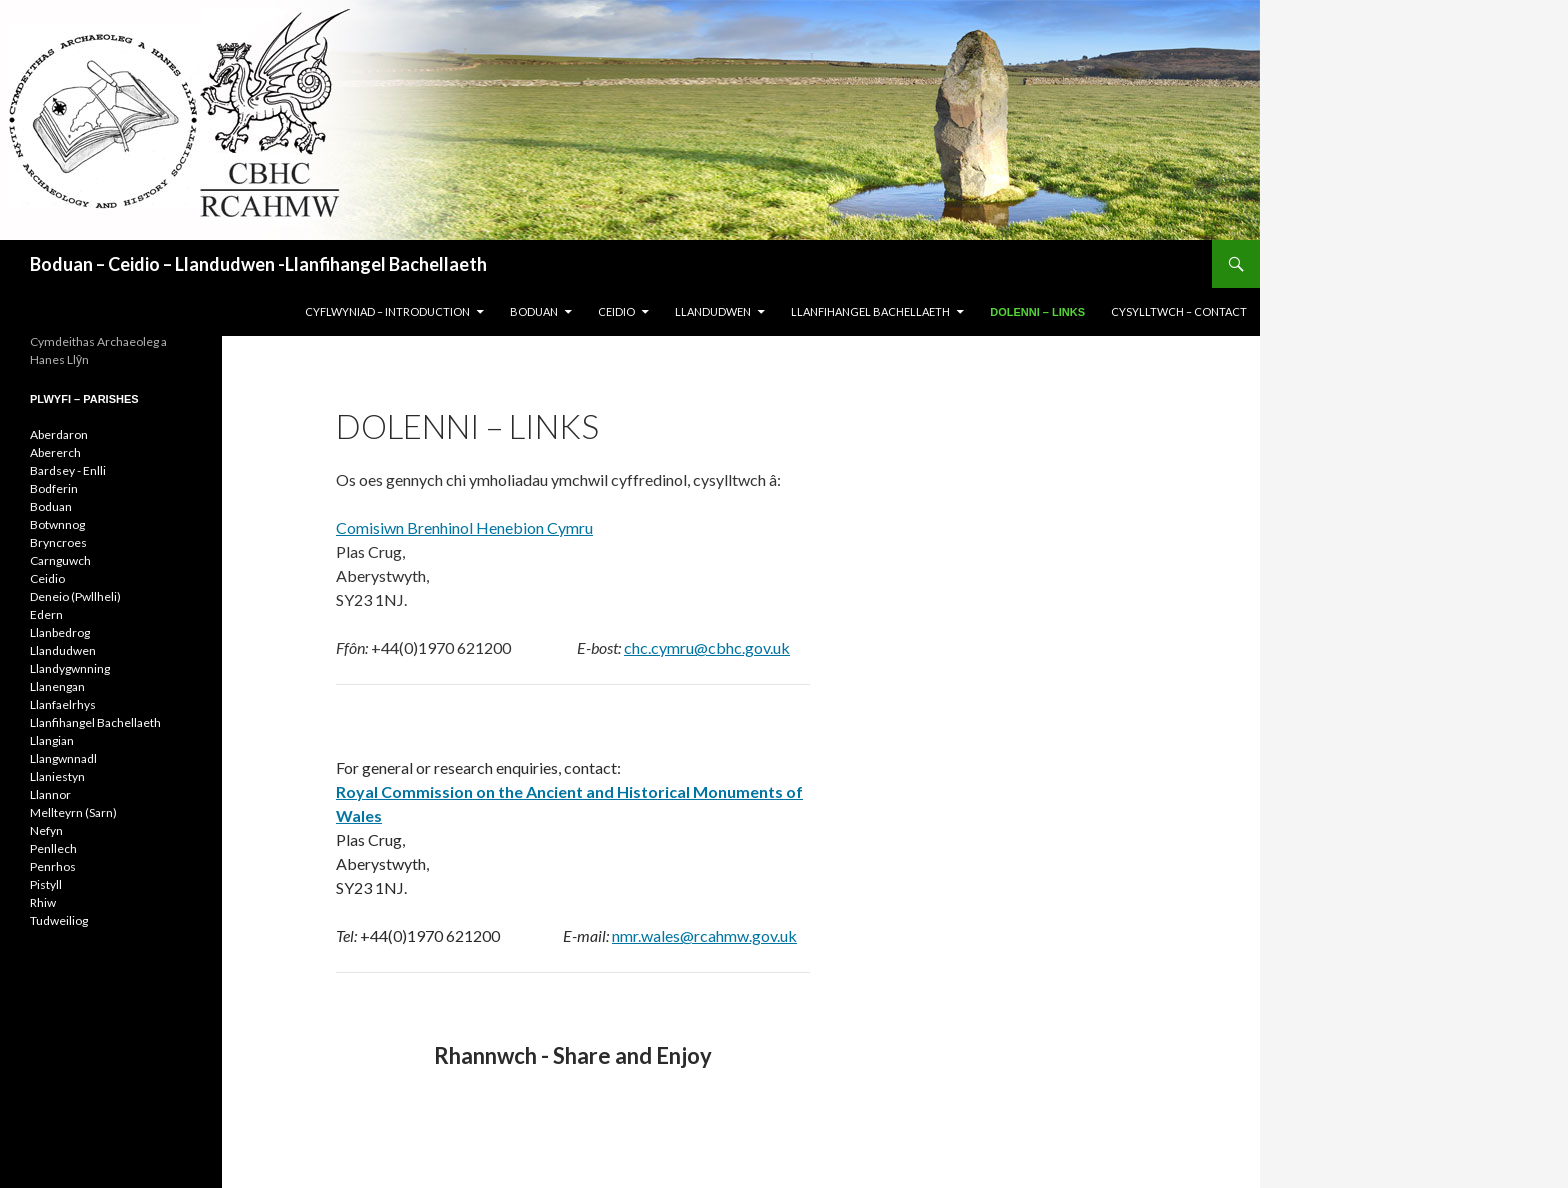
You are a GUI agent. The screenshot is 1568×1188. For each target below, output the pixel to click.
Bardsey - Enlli (68, 470)
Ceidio (47, 578)
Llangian (52, 740)
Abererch (55, 452)
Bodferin (54, 488)
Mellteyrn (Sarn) (73, 812)
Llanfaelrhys (63, 704)
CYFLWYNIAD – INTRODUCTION (387, 311)
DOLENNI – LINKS (1037, 312)
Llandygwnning (70, 668)
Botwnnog (57, 524)
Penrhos (53, 866)
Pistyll (46, 884)
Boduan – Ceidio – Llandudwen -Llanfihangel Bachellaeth (258, 264)
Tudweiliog (59, 920)
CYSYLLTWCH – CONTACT (1179, 311)
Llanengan (57, 686)
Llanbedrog (60, 632)
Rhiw (43, 902)
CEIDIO (616, 311)
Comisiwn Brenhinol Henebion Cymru (464, 527)
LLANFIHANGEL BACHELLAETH (870, 311)
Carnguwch (60, 560)
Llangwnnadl (63, 758)
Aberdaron (59, 434)
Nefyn (46, 830)
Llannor (50, 794)
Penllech (53, 848)
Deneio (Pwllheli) (75, 596)
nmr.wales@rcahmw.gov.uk (704, 935)
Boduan (51, 506)
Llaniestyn (57, 776)
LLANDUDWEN (713, 311)
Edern (46, 614)
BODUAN (534, 311)
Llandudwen (63, 650)
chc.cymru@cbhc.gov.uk (707, 647)
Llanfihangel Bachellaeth (95, 722)
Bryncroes (58, 542)
